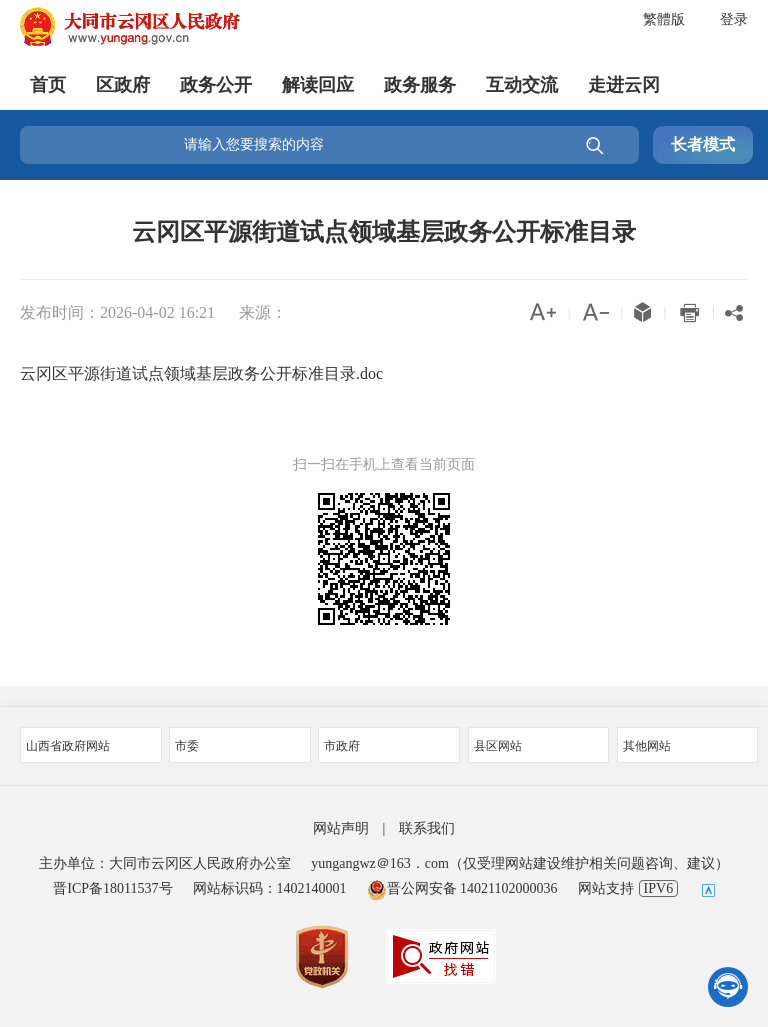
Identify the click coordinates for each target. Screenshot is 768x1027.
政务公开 (216, 85)
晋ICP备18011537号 (112, 888)
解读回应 (318, 85)
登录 (734, 19)
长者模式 (703, 144)
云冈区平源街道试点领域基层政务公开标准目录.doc (201, 373)
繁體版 (664, 19)
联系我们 (427, 828)
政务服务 (420, 85)
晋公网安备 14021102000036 (462, 888)
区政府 (123, 85)
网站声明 (341, 828)
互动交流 (522, 85)
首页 (48, 85)
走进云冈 (624, 85)
